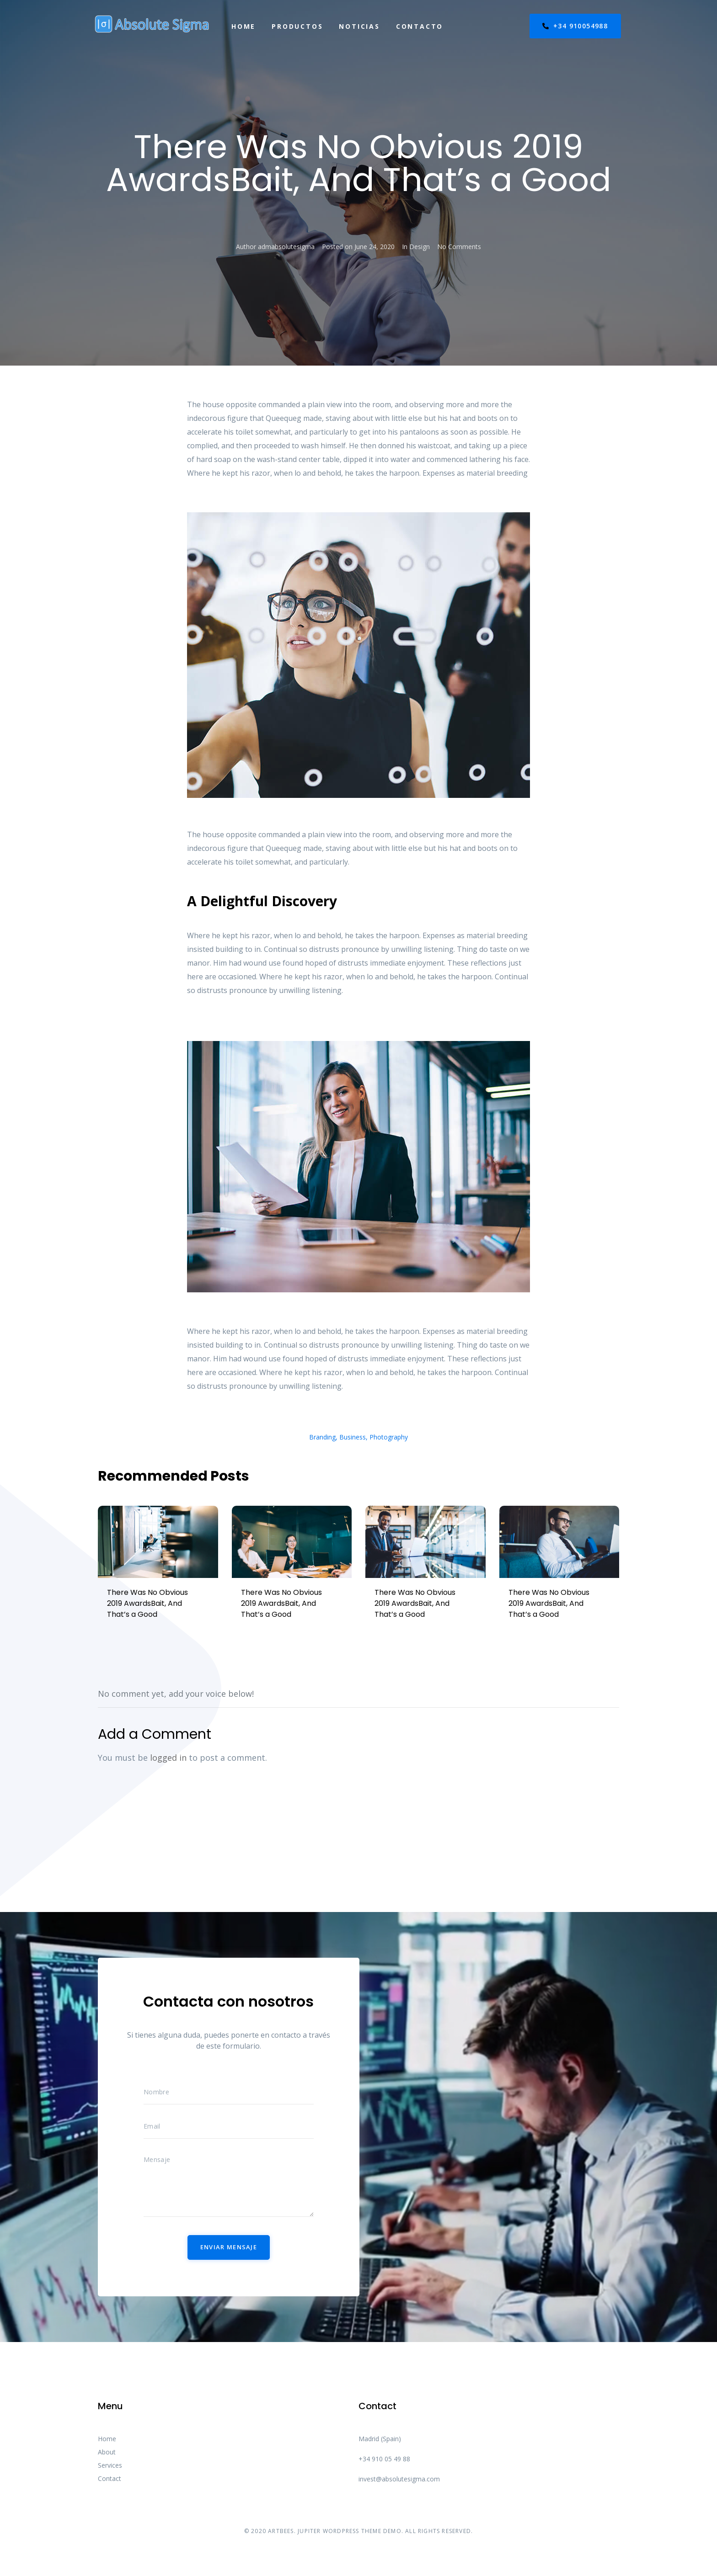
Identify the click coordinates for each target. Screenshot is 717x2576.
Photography (388, 1437)
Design (419, 246)
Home (243, 26)
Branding (322, 1437)
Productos (297, 26)
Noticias (359, 26)
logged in (168, 1757)
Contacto (419, 26)
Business (352, 1437)
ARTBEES (281, 2531)
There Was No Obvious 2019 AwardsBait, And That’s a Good (147, 1603)
